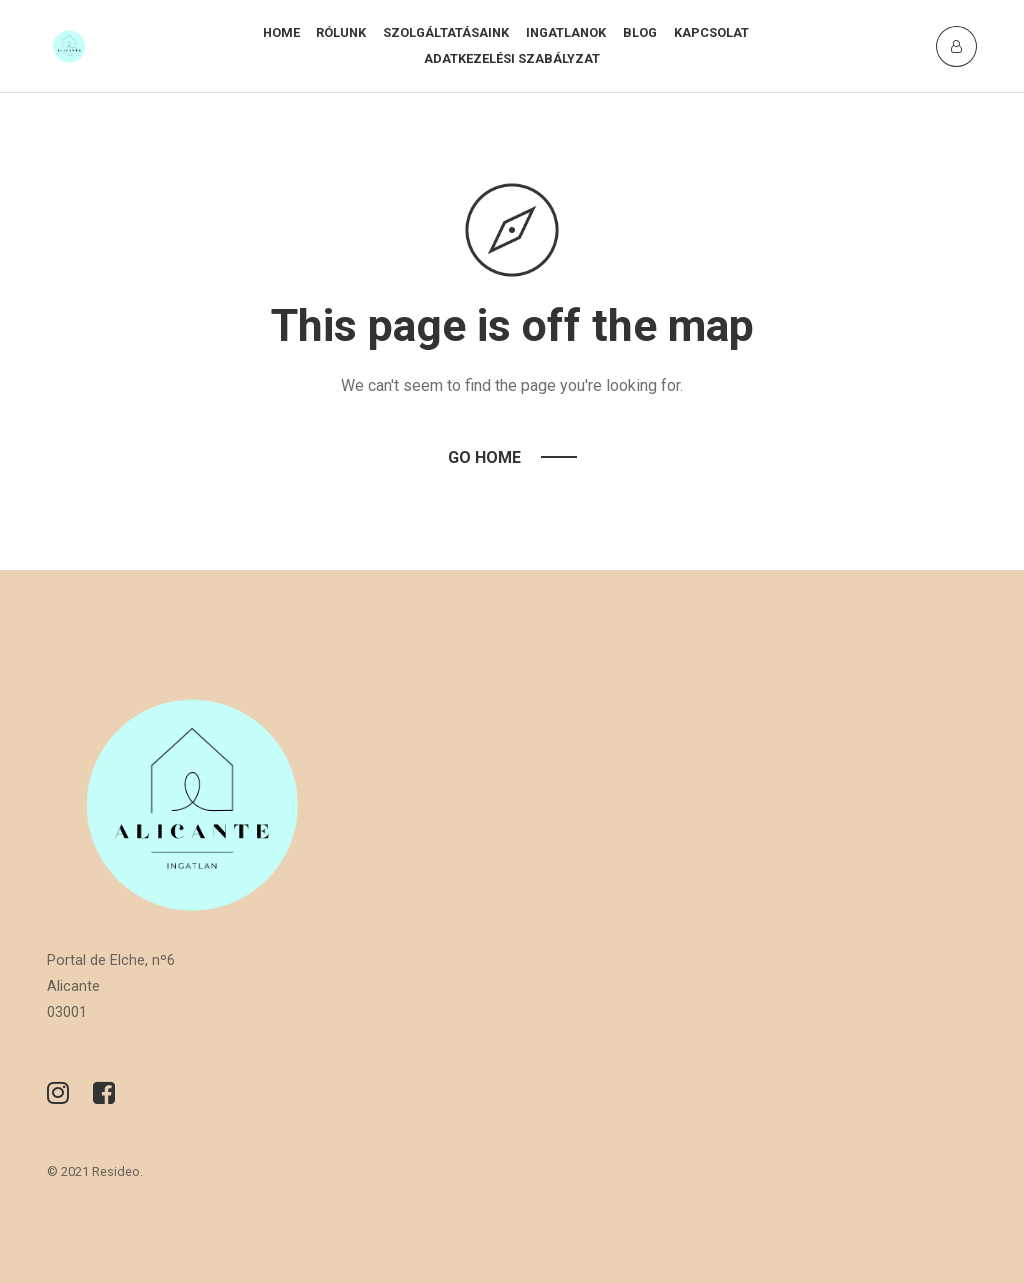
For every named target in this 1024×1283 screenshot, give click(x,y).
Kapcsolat (711, 32)
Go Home (484, 457)
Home (281, 32)
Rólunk (341, 32)
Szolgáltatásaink (446, 32)
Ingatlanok (566, 32)
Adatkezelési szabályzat (512, 58)
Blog (640, 32)
